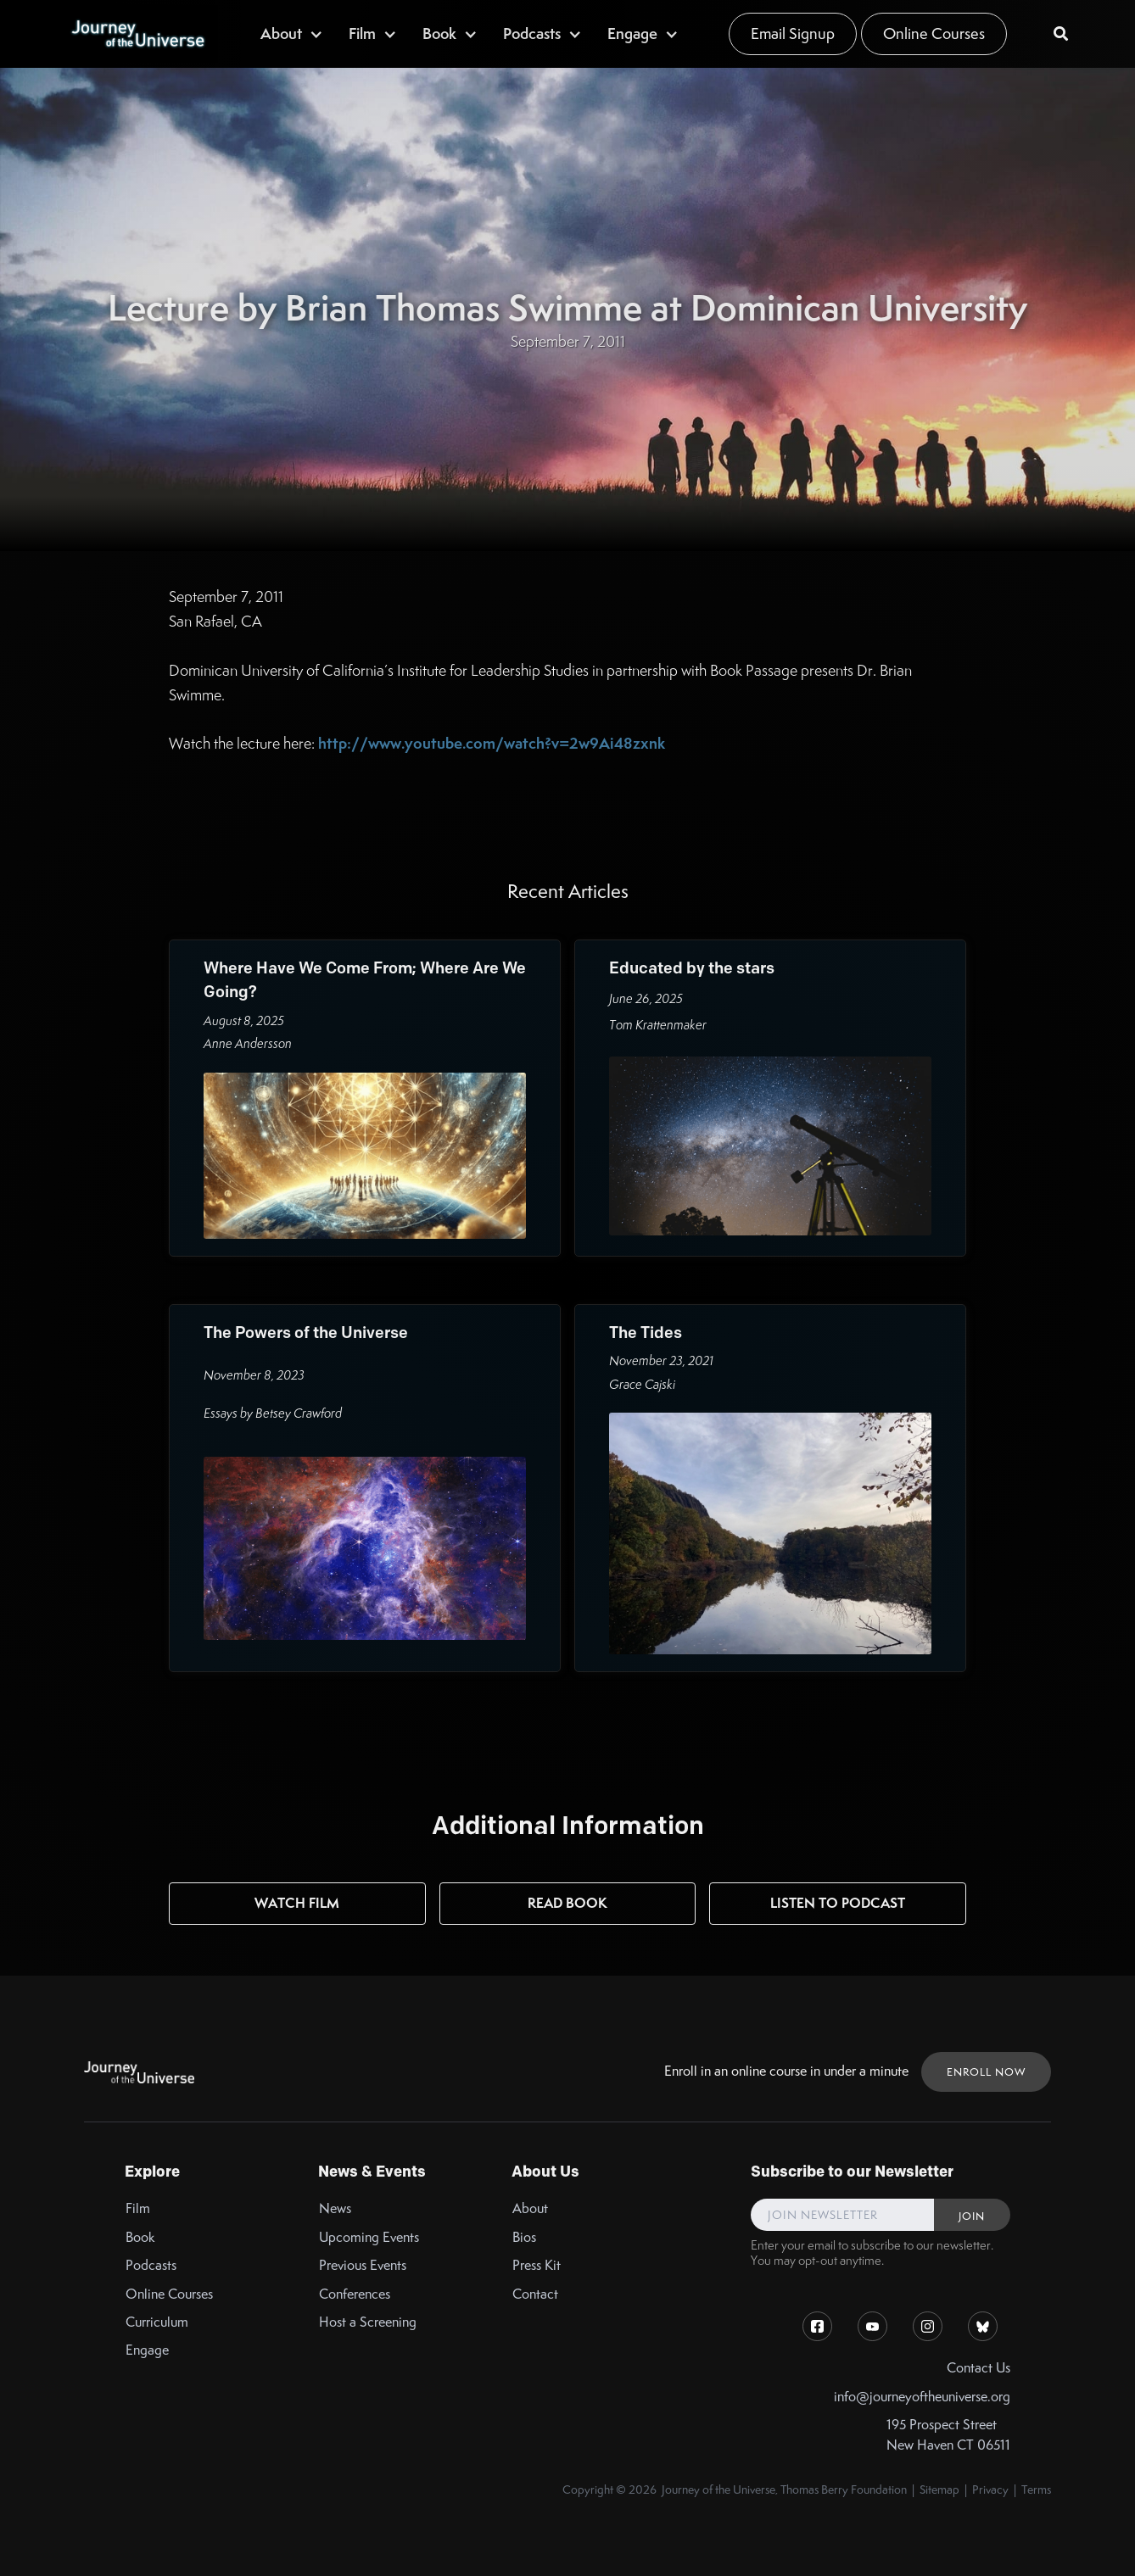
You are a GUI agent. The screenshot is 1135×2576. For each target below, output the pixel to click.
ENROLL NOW (986, 2072)
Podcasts (151, 2265)
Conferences (354, 2294)
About (530, 2208)
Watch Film (296, 1902)
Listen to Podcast (837, 1902)
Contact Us (978, 2368)
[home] (137, 34)
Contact (535, 2294)
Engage (147, 2350)
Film (138, 2208)
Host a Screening (368, 2322)
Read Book (567, 1902)
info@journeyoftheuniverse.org (922, 2397)
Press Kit (536, 2265)
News (335, 2208)
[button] (292, 33)
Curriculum (157, 2322)
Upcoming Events (369, 2237)
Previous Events (362, 2265)
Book (140, 2237)
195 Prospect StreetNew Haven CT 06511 (948, 2434)
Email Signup (793, 33)
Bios (524, 2237)
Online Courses (934, 33)
